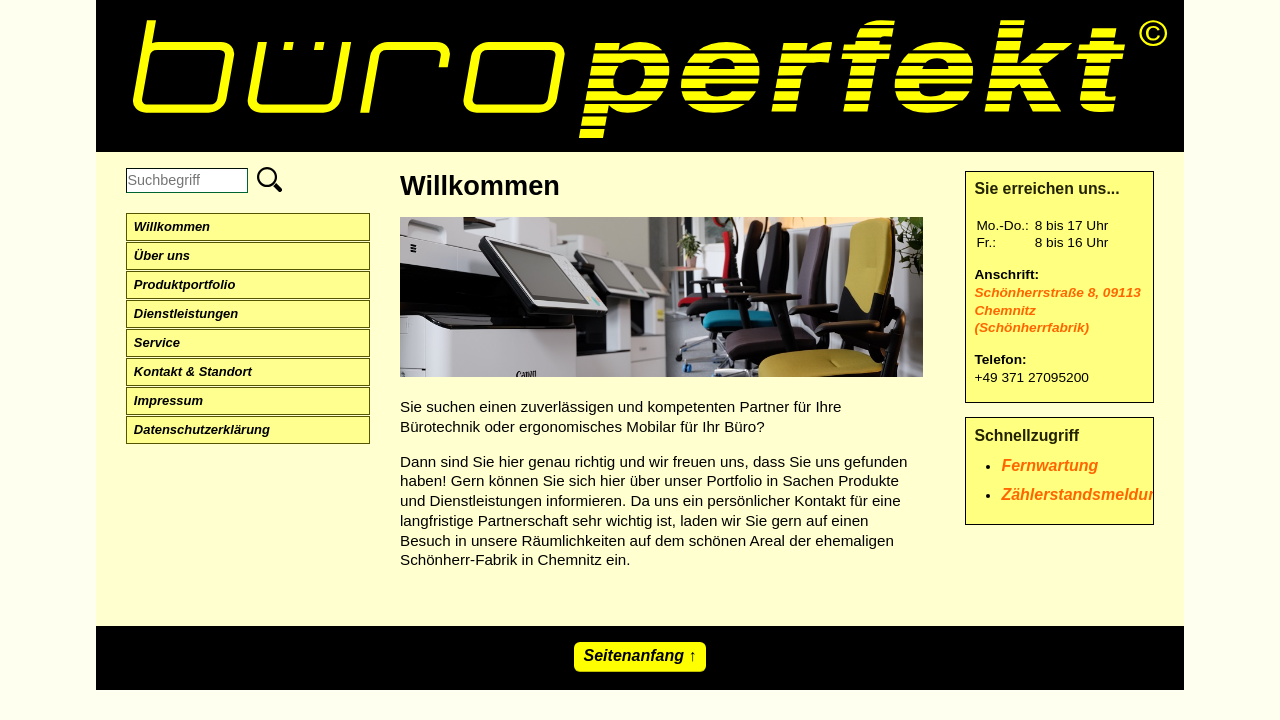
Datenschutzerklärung (202, 429)
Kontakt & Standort (193, 371)
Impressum (168, 400)
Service (157, 342)
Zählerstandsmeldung (1084, 494)
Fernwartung (1049, 465)
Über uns (162, 255)
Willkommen (172, 226)
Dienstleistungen (186, 313)
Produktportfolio (184, 284)
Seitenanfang (634, 655)
